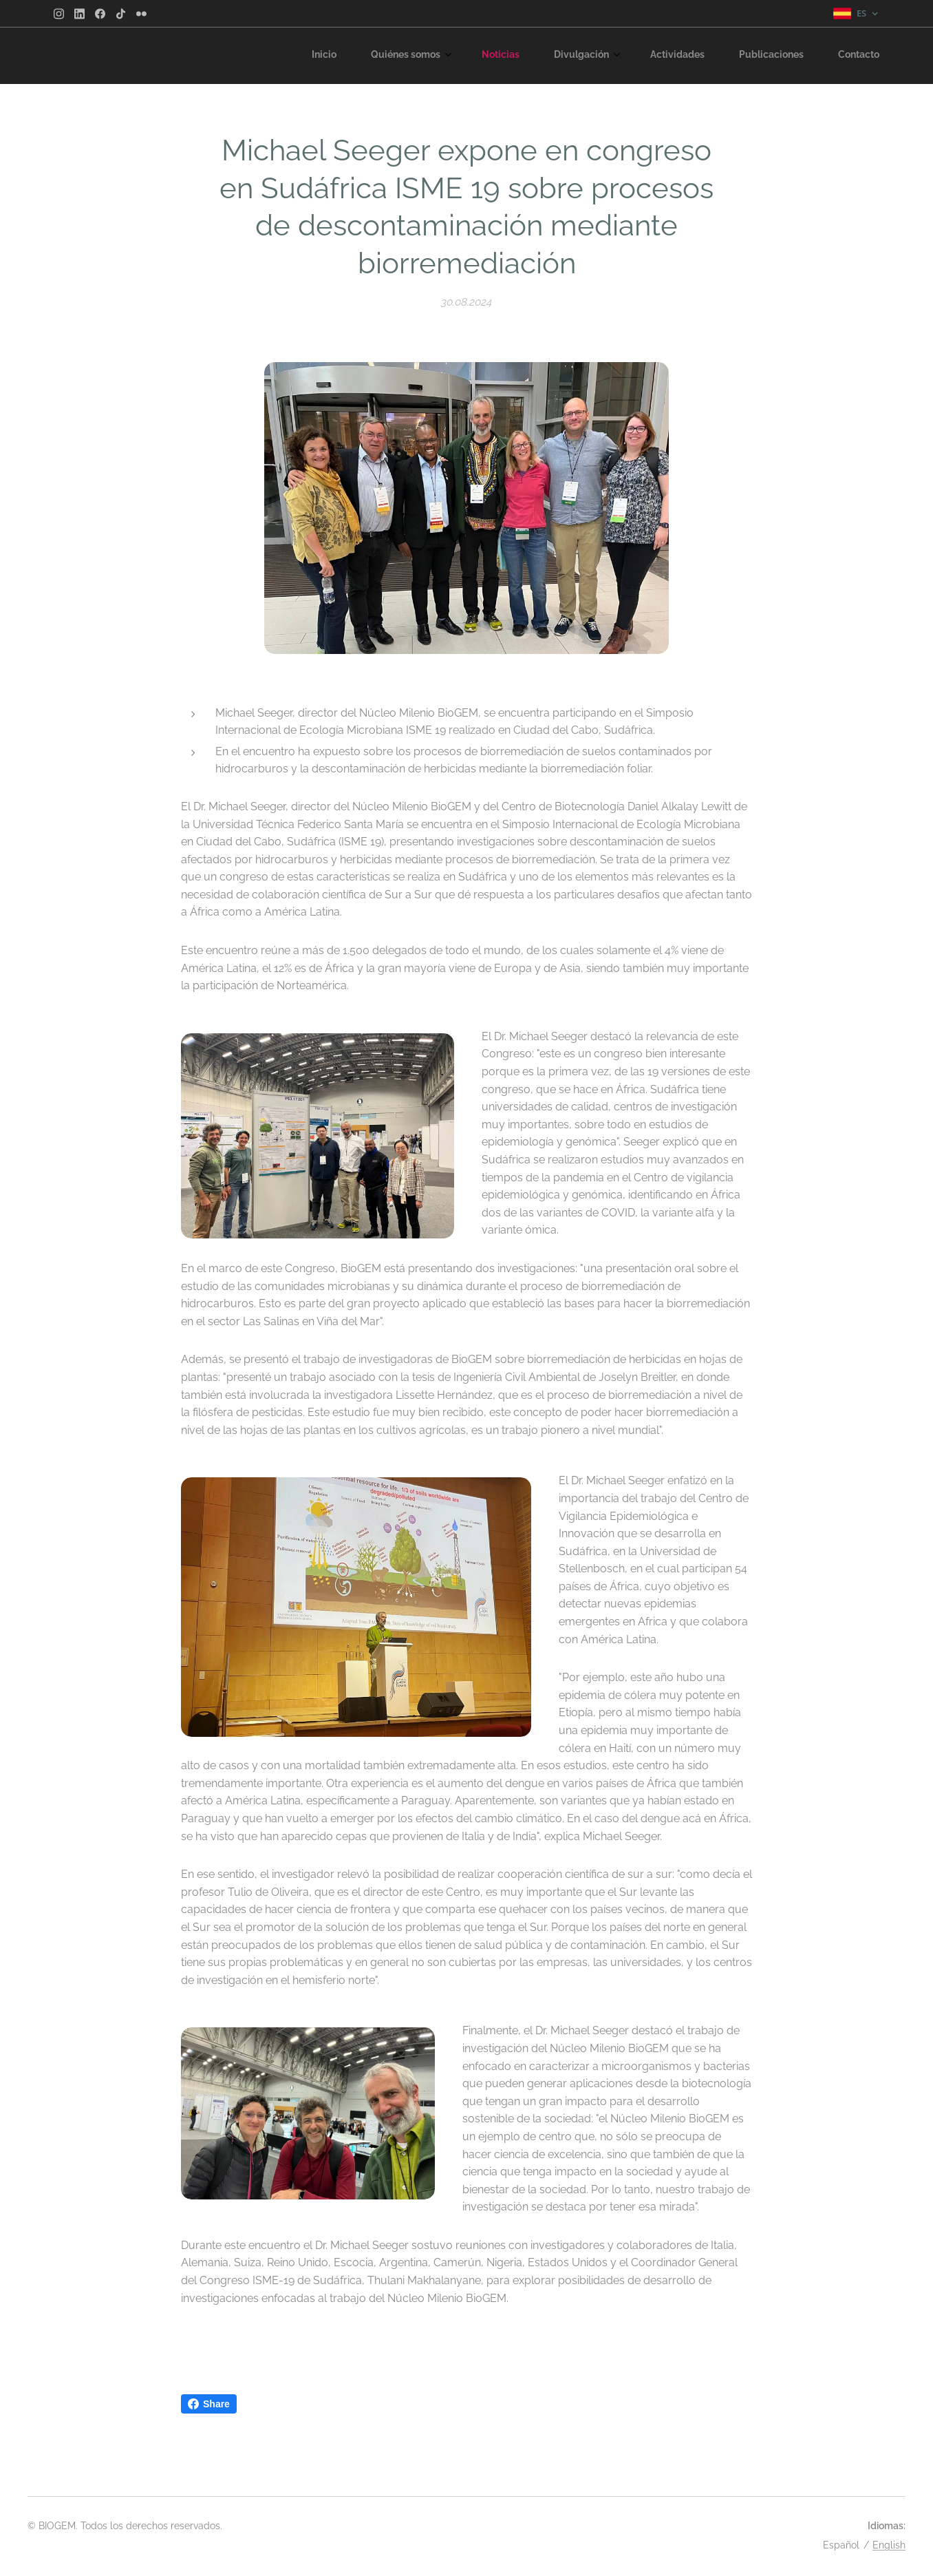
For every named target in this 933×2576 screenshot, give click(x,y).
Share (209, 2403)
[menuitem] (666, 56)
